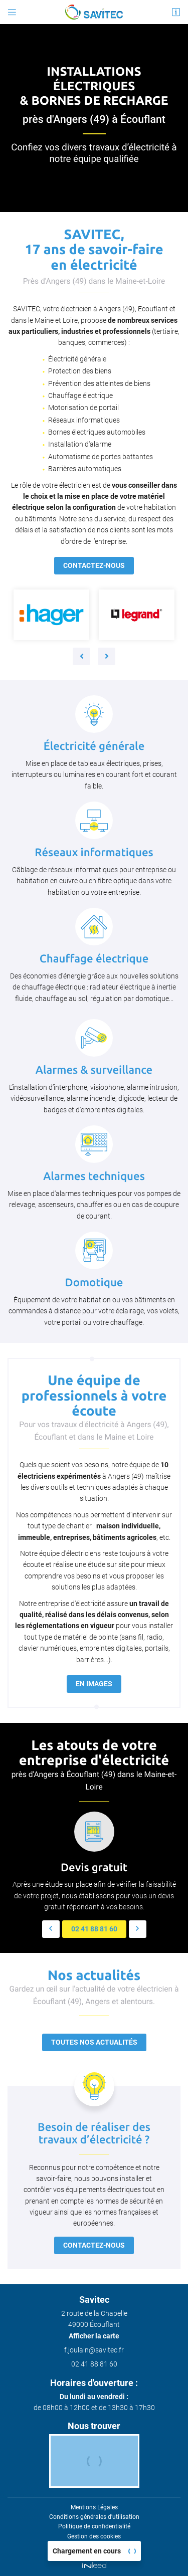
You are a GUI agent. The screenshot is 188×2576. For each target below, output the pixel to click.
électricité (149, 147)
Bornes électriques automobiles (96, 432)
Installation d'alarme (79, 444)
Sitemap (94, 2545)
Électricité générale (77, 359)
